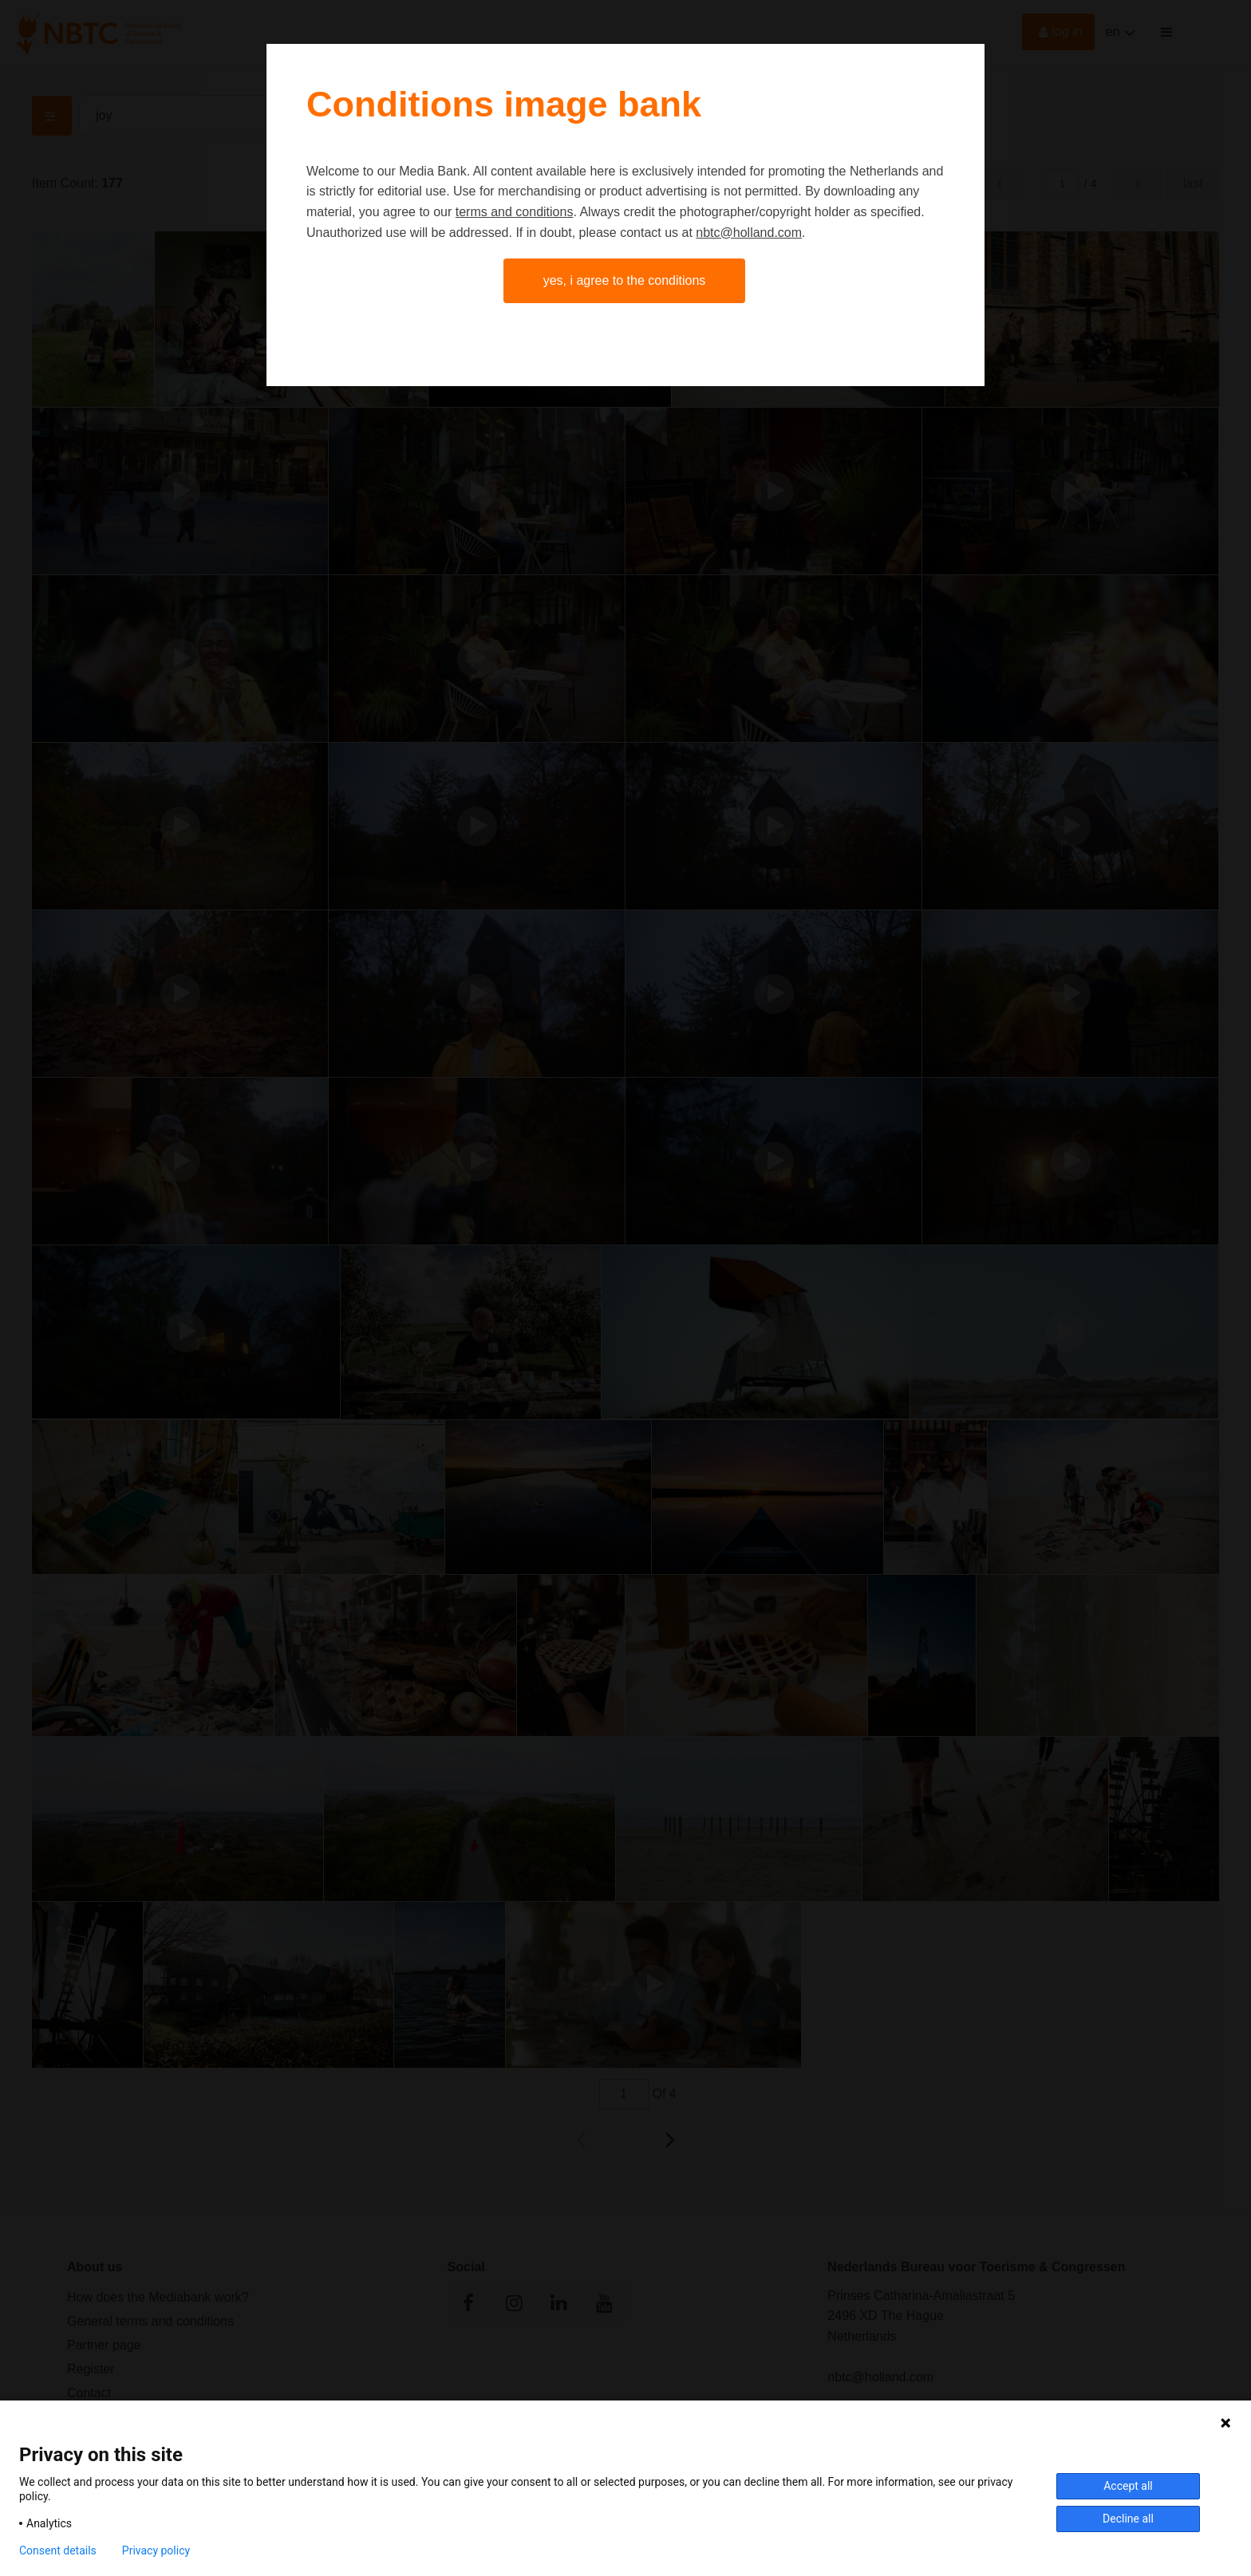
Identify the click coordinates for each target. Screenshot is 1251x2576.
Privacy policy (156, 2550)
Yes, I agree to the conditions (624, 280)
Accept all (1128, 2485)
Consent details (58, 2550)
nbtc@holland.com (749, 232)
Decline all (1128, 2518)
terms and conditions (515, 212)
